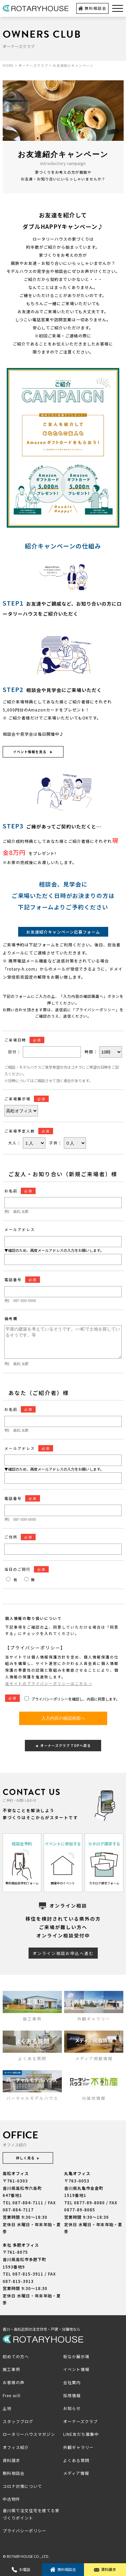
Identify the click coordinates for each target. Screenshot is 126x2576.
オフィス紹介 (16, 2447)
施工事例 (11, 2369)
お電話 (21, 2569)
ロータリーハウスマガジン (29, 2434)
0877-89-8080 (89, 2202)
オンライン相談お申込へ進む (63, 1953)
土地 (7, 2408)
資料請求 (105, 2569)
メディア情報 (76, 2473)
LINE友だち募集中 (81, 2434)
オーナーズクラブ (80, 2421)
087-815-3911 (27, 2274)
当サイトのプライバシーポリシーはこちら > (48, 1683)
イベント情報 (76, 2369)
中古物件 (11, 2499)
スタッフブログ (18, 2421)
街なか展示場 (76, 2356)
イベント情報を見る (32, 751)
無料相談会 (92, 8)
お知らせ (72, 2408)
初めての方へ (16, 2356)
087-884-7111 (27, 2202)
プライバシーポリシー (24, 2530)
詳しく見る (28, 2157)
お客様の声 (14, 2382)
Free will (11, 2395)
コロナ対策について (22, 2486)
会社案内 (72, 2382)
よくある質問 (76, 2460)
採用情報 (72, 2395)
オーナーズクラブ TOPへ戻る (63, 1745)
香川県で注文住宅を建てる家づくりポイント (31, 2514)
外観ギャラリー (78, 2447)
